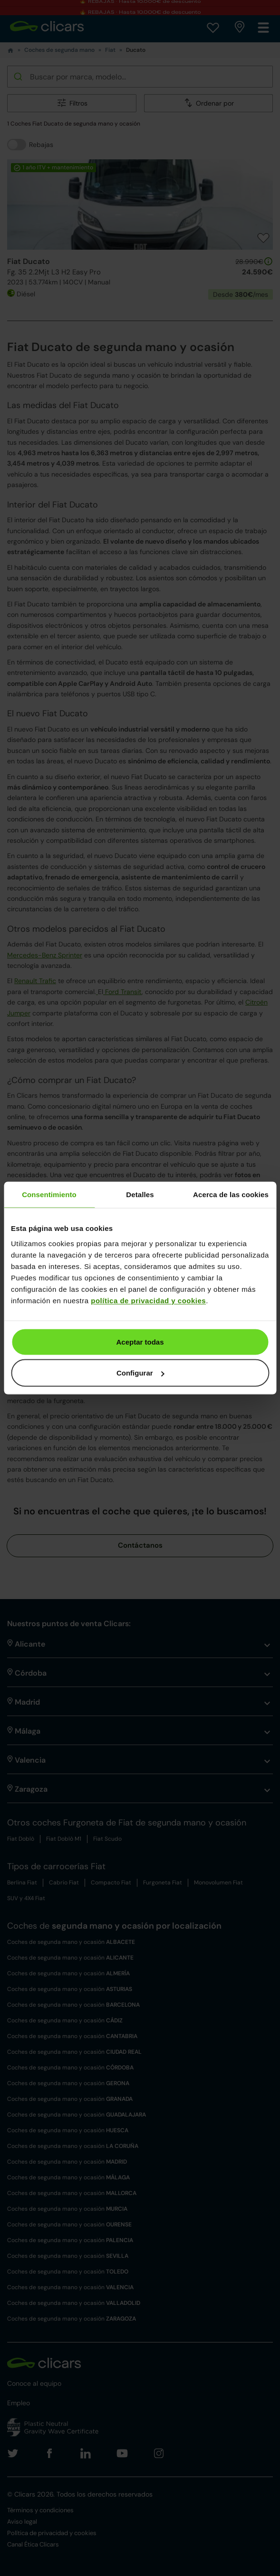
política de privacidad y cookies (148, 1300)
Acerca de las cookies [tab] (231, 1194)
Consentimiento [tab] (49, 1194)
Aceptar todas (140, 1341)
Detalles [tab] (140, 1194)
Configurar (140, 1373)
